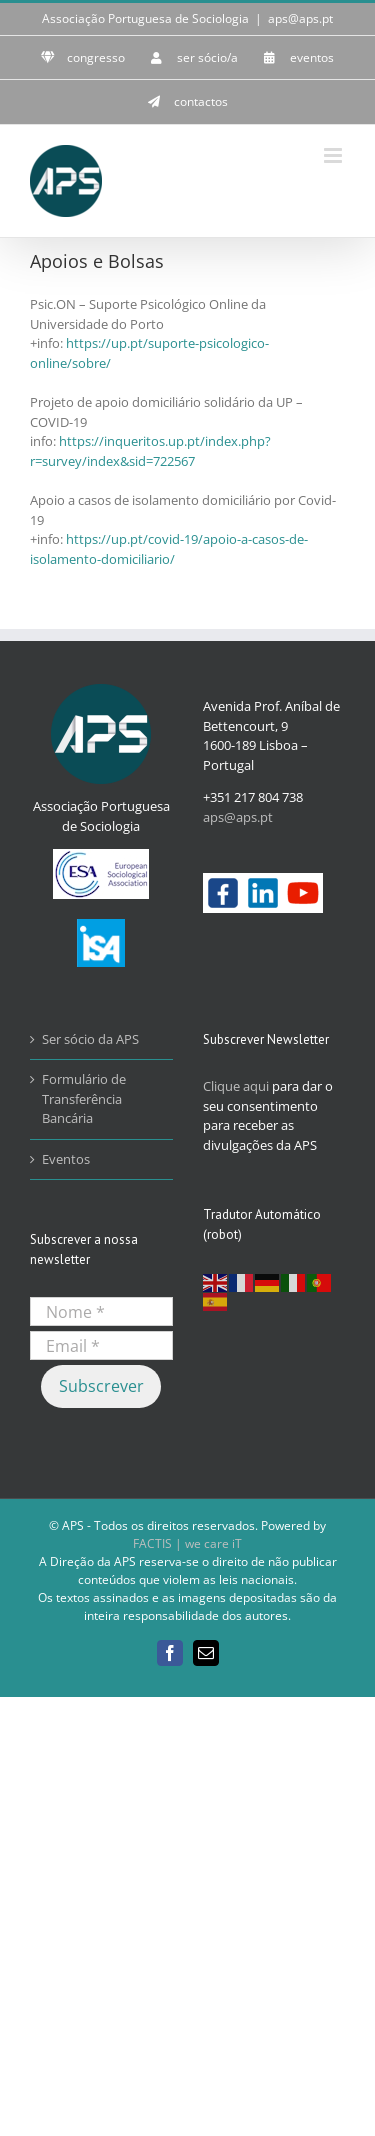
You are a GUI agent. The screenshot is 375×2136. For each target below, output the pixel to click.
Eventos (66, 1159)
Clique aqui (236, 1086)
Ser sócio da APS (90, 1039)
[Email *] (101, 1345)
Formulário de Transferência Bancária (84, 1098)
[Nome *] (101, 1311)
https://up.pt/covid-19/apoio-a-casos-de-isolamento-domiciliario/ (169, 549)
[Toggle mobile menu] (334, 155)
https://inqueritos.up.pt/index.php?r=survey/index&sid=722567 (150, 451)
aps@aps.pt (300, 18)
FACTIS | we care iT (187, 1543)
